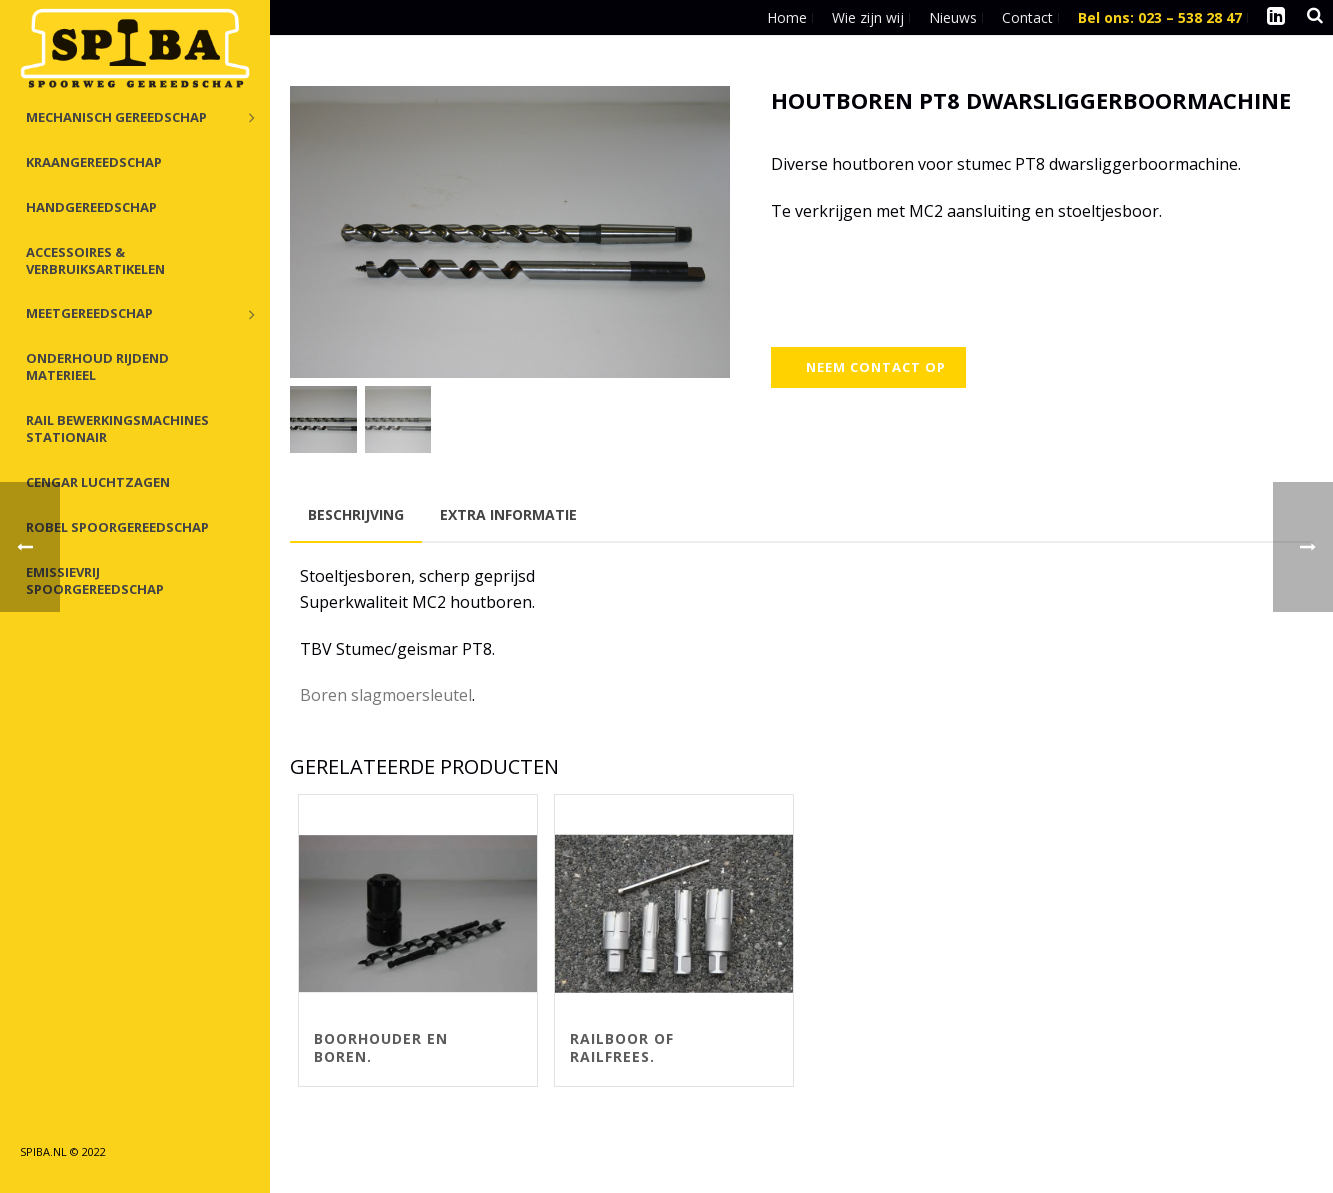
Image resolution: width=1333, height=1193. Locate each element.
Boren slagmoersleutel (386, 695)
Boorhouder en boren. (381, 1047)
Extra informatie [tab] (508, 514)
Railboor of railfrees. (622, 1047)
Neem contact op (876, 367)
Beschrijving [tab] (356, 514)
